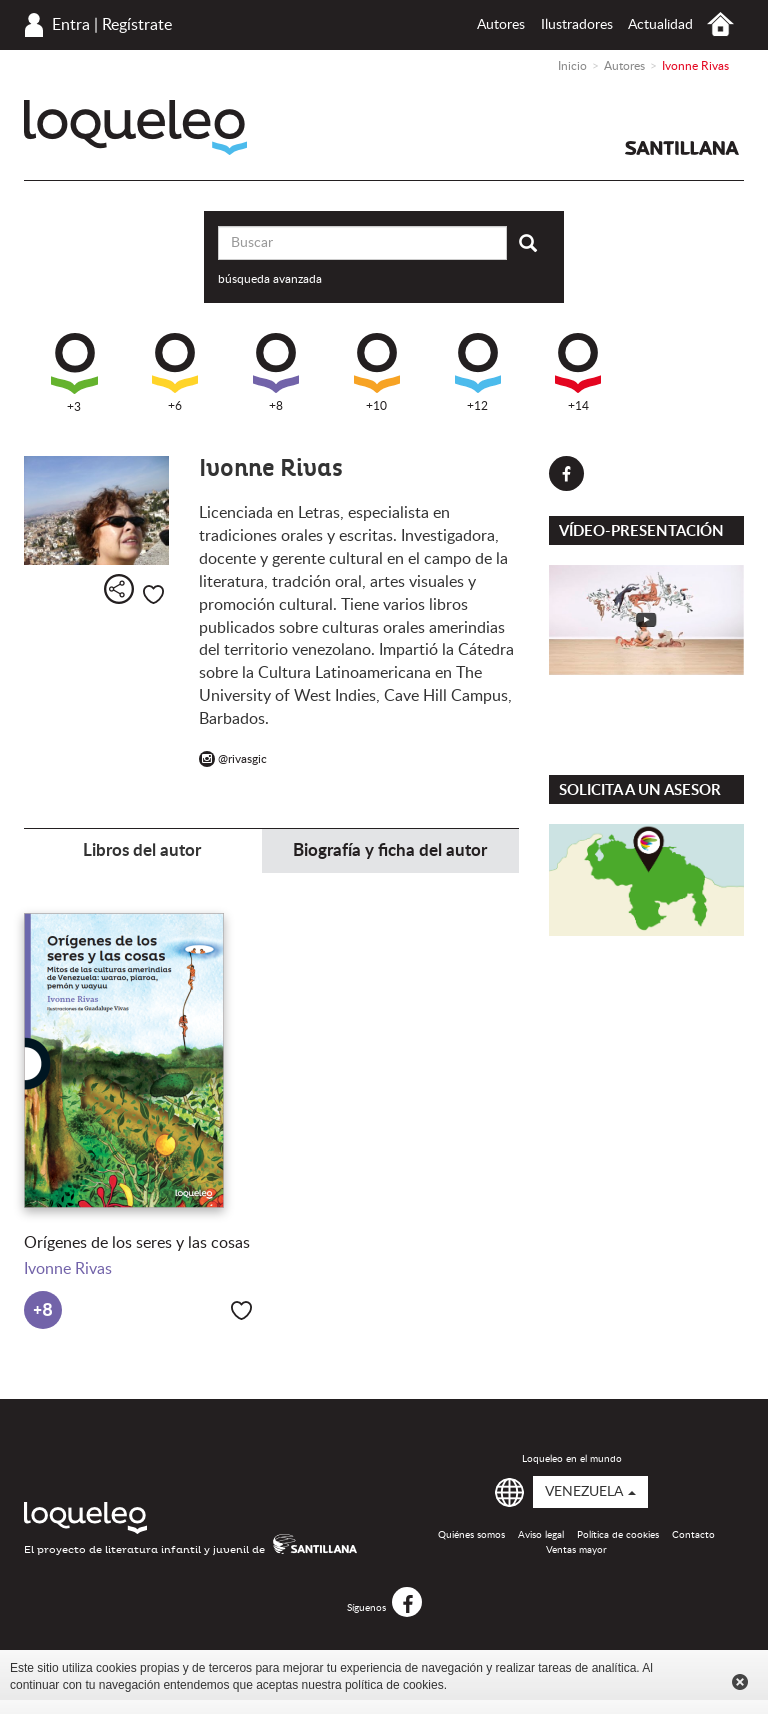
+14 (578, 372)
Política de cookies (618, 1535)
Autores (501, 25)
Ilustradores (577, 25)
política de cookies (394, 1685)
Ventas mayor (576, 1550)
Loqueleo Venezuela (135, 127)
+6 (175, 372)
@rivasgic (233, 759)
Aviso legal (541, 1535)
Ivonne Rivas (68, 1269)
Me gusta (153, 594)
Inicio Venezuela (720, 24)
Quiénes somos (471, 1535)
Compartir (119, 589)
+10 (377, 372)
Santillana (682, 148)
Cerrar (740, 1682)
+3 (74, 373)
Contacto (693, 1535)
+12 (478, 372)
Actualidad (660, 25)
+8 (276, 372)
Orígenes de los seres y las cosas (137, 1243)
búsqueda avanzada (270, 279)
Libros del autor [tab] (142, 850)
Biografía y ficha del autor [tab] (390, 850)
